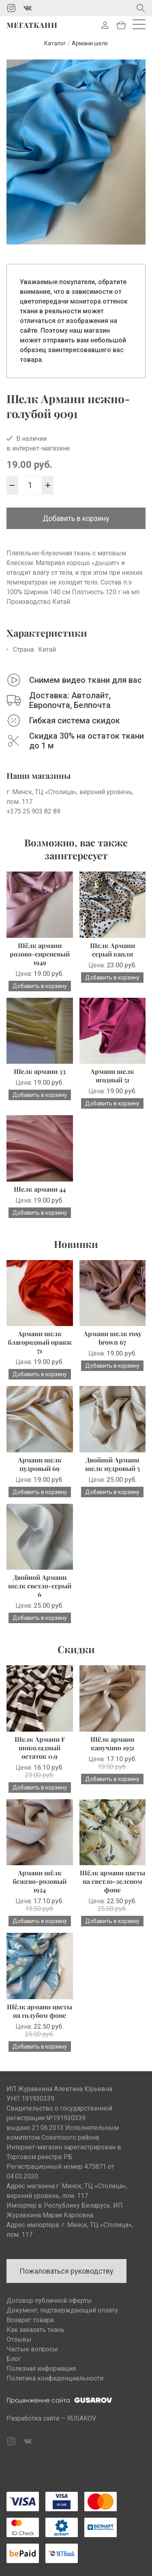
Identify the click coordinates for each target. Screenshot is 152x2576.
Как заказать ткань (35, 2330)
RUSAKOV (81, 2418)
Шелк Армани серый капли (112, 949)
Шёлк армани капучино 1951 (112, 1743)
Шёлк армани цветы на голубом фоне (39, 2010)
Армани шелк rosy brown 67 (112, 1337)
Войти (105, 25)
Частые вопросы (32, 2349)
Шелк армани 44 (40, 1189)
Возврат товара (30, 2320)
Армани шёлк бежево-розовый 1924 (39, 1881)
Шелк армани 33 (40, 1071)
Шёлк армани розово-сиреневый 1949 (40, 954)
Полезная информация (41, 2368)
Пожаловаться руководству (66, 2271)
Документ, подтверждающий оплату (62, 2310)
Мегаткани (32, 25)
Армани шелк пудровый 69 (40, 1464)
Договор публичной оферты (49, 2300)
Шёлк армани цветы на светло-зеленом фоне (112, 1881)
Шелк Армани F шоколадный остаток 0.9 (40, 1747)
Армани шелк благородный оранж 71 (40, 1342)
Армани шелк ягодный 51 (112, 1075)
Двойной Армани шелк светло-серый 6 (39, 1585)
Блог (13, 2359)
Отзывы (19, 2339)
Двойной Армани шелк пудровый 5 (112, 1464)
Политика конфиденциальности (54, 2378)
